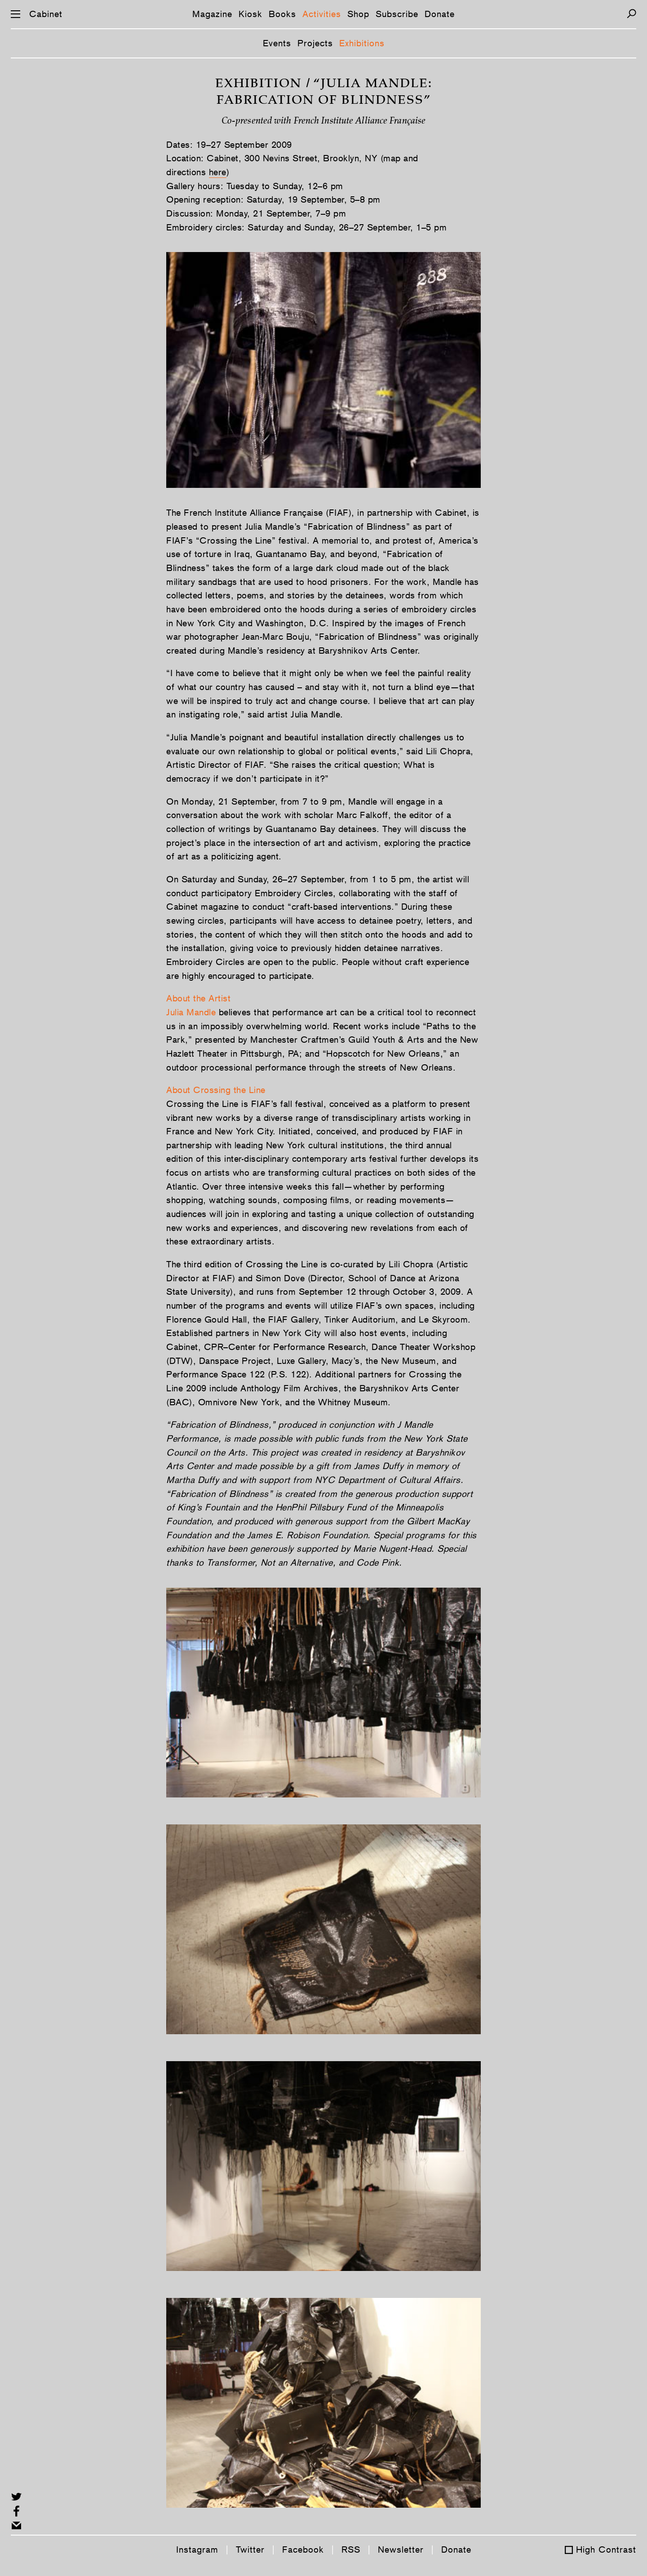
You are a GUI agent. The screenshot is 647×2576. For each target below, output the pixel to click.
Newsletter (401, 2549)
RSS (350, 2549)
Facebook (303, 2549)
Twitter (250, 2549)
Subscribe (397, 14)
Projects (315, 43)
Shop (358, 14)
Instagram (197, 2549)
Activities (321, 14)
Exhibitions (362, 43)
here (217, 172)
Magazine (212, 14)
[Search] (631, 13)
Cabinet (45, 13)
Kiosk (250, 14)
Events (277, 43)
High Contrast (606, 2549)
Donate (440, 14)
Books (282, 14)
